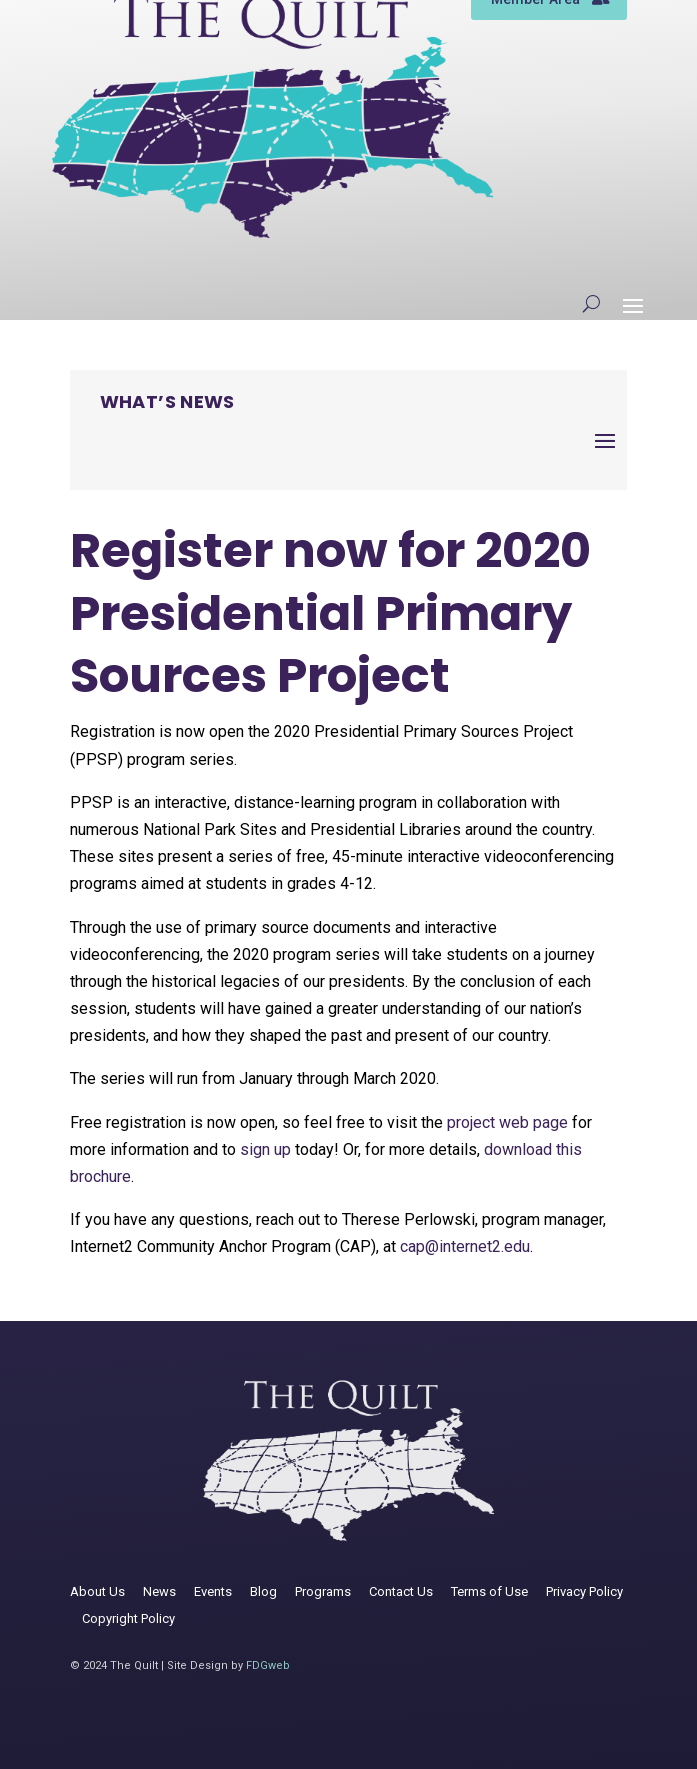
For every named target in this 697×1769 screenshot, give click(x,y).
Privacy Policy (584, 1591)
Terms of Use (489, 1591)
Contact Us (401, 1591)
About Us (97, 1591)
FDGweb (268, 1665)
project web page (507, 1122)
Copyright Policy (128, 1618)
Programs (323, 1591)
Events (213, 1591)
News (159, 1591)
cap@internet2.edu (465, 1246)
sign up (265, 1149)
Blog (263, 1591)
